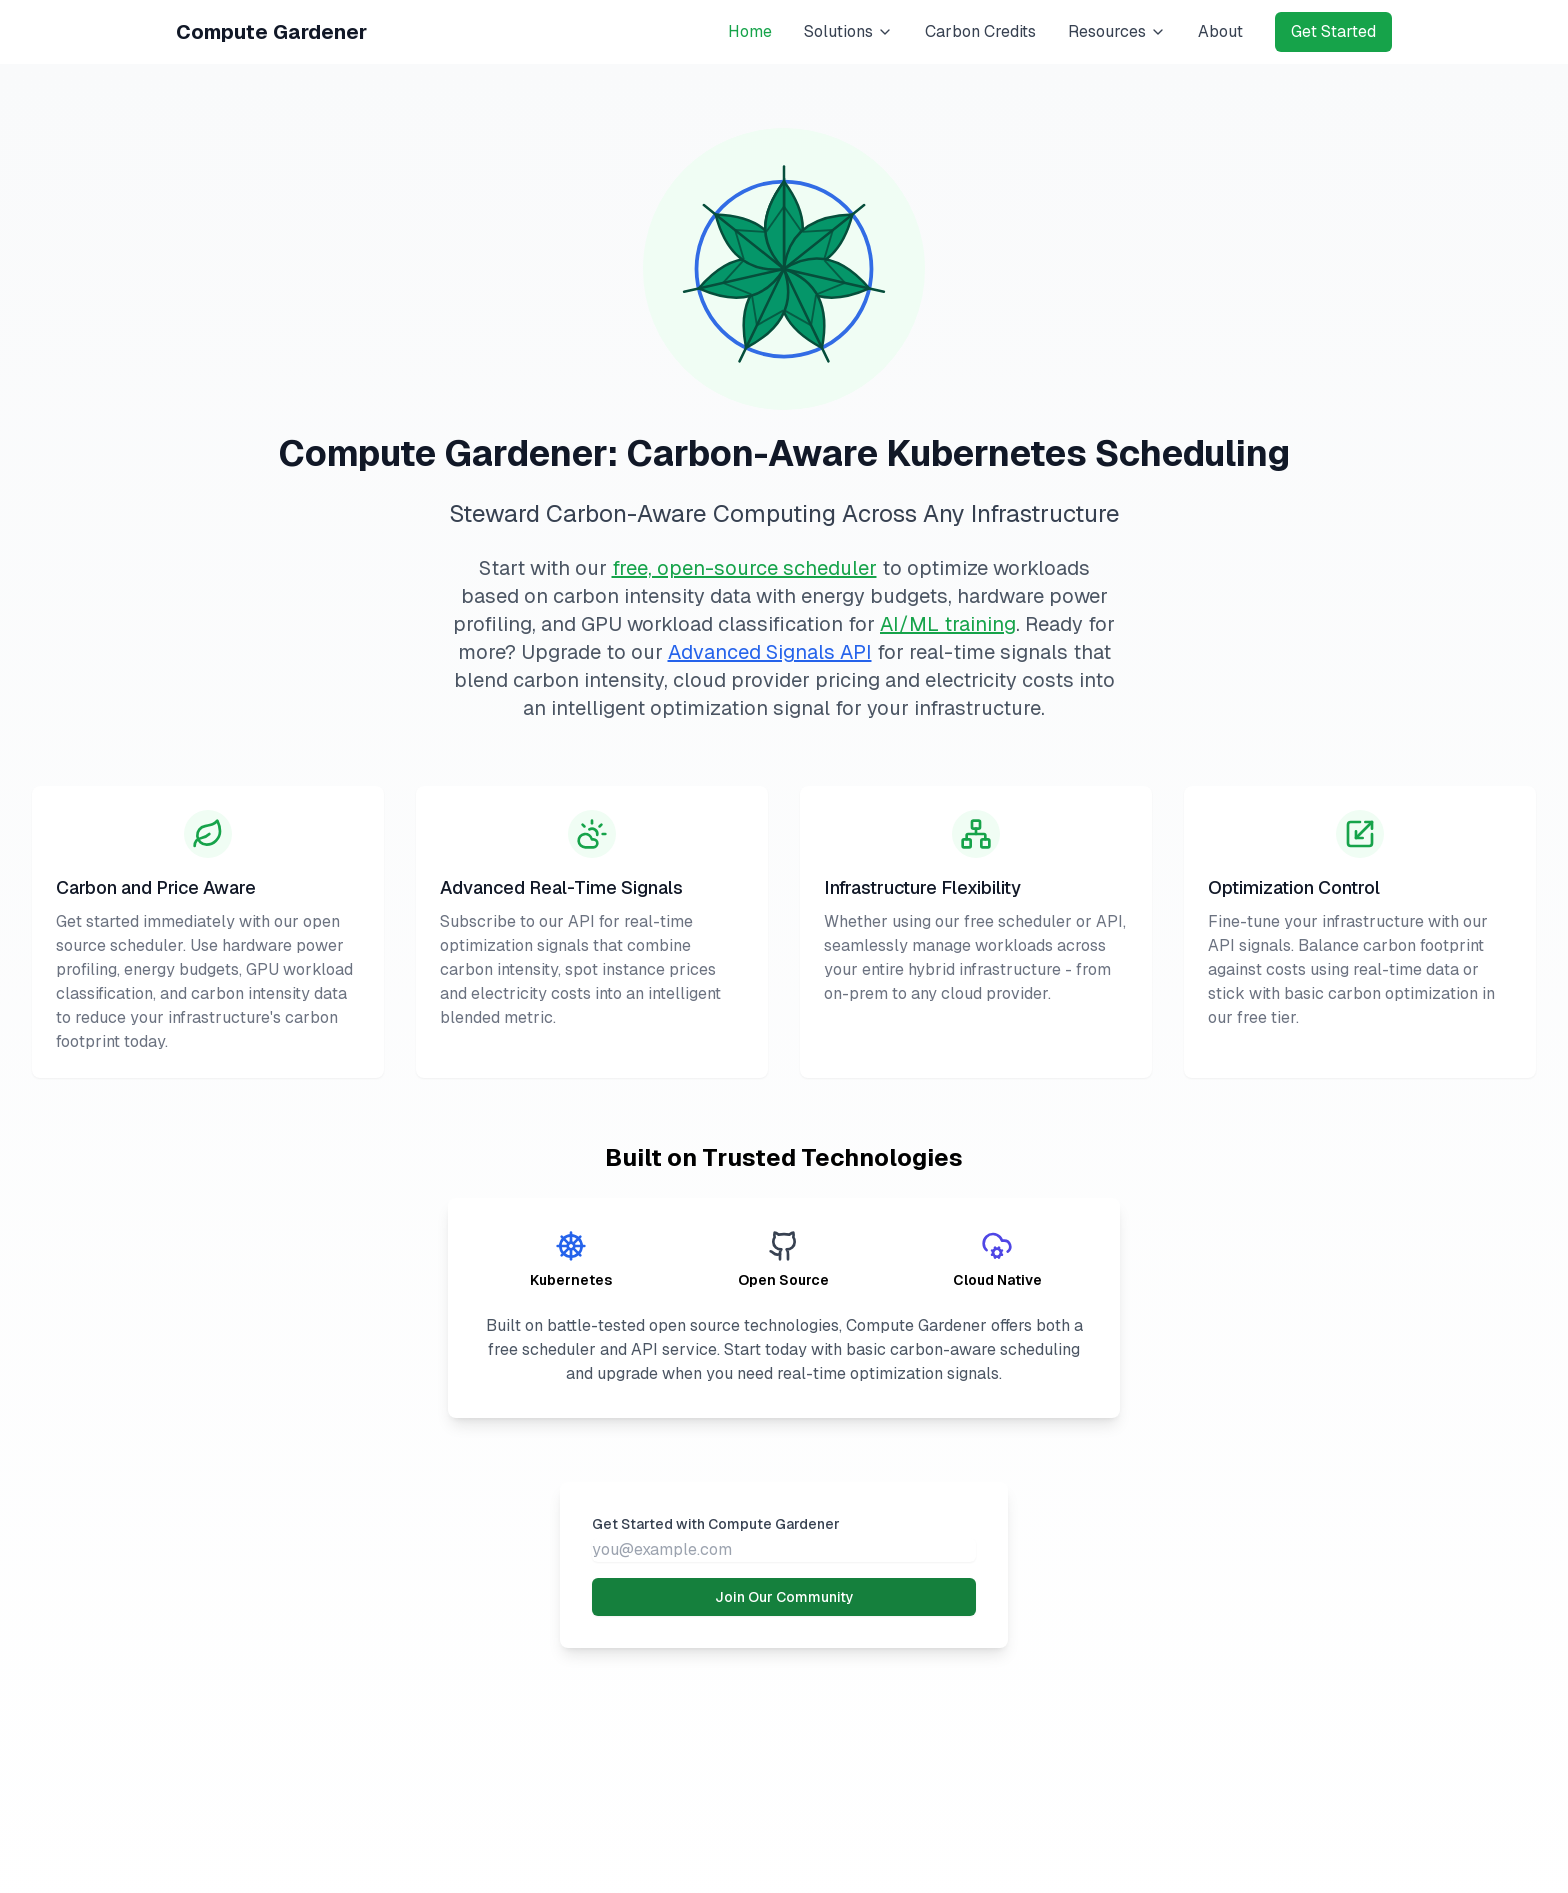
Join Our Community (784, 1597)
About (1220, 31)
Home (750, 31)
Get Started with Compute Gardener (716, 1524)
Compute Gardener (271, 32)
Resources (1117, 31)
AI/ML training (948, 624)
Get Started (1333, 31)
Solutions (848, 31)
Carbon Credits (980, 31)
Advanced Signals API (770, 652)
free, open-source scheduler (744, 568)
